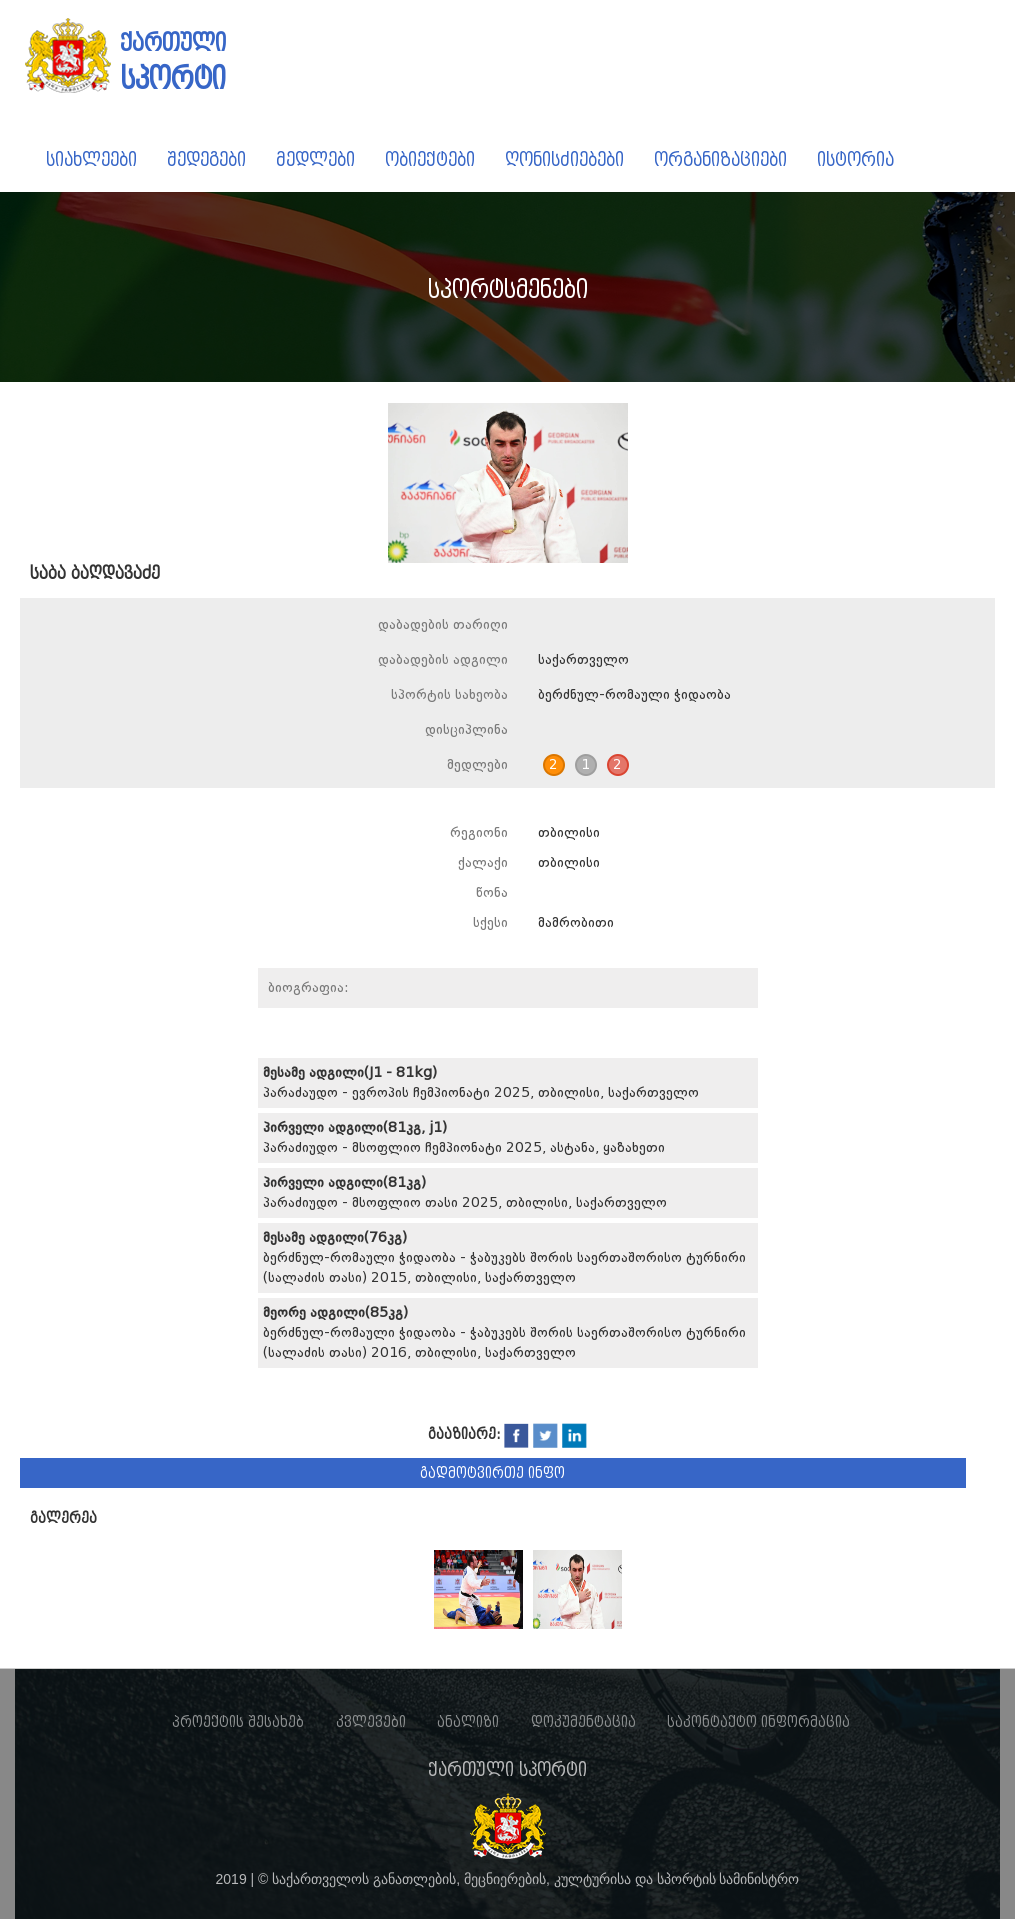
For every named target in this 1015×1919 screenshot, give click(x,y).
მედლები (315, 159)
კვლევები (371, 1722)
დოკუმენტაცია (583, 1722)
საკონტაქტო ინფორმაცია (758, 1722)
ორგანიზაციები (720, 159)
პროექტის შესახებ (238, 1722)
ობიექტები (430, 159)
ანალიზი (468, 1722)
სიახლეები (91, 159)
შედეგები (206, 159)
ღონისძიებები (564, 159)
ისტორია (855, 159)
